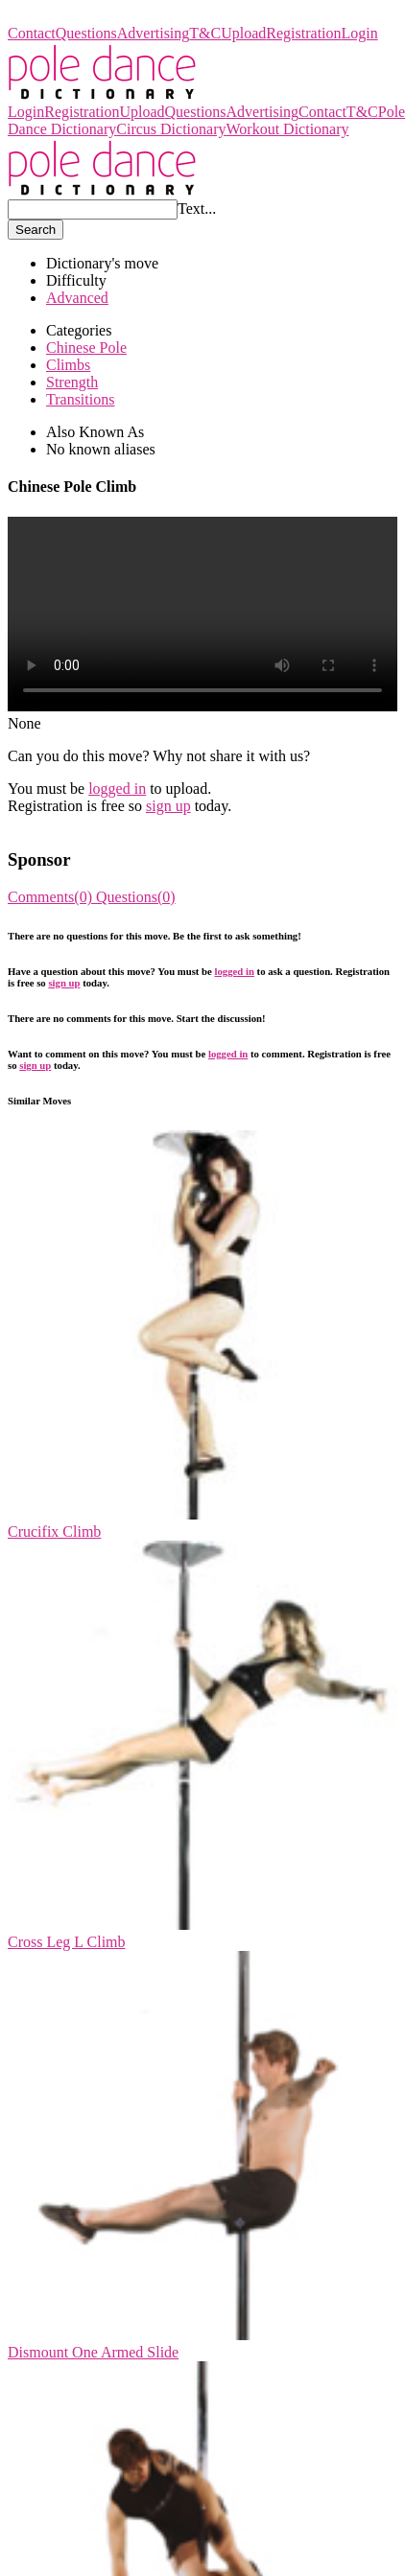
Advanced (77, 298)
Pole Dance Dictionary (78, 16)
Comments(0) (52, 897)
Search (35, 229)
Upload (243, 33)
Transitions (80, 399)
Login (360, 33)
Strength (72, 382)
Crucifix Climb (54, 1531)
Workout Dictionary (287, 129)
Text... (197, 208)
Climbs (68, 365)
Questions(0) (136, 897)
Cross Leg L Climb (67, 1942)
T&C (205, 33)
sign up (168, 806)
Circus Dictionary (171, 129)
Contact (32, 33)
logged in (117, 788)
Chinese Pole (86, 347)
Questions (86, 33)
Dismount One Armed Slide (93, 2352)
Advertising (153, 33)
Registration (303, 33)
